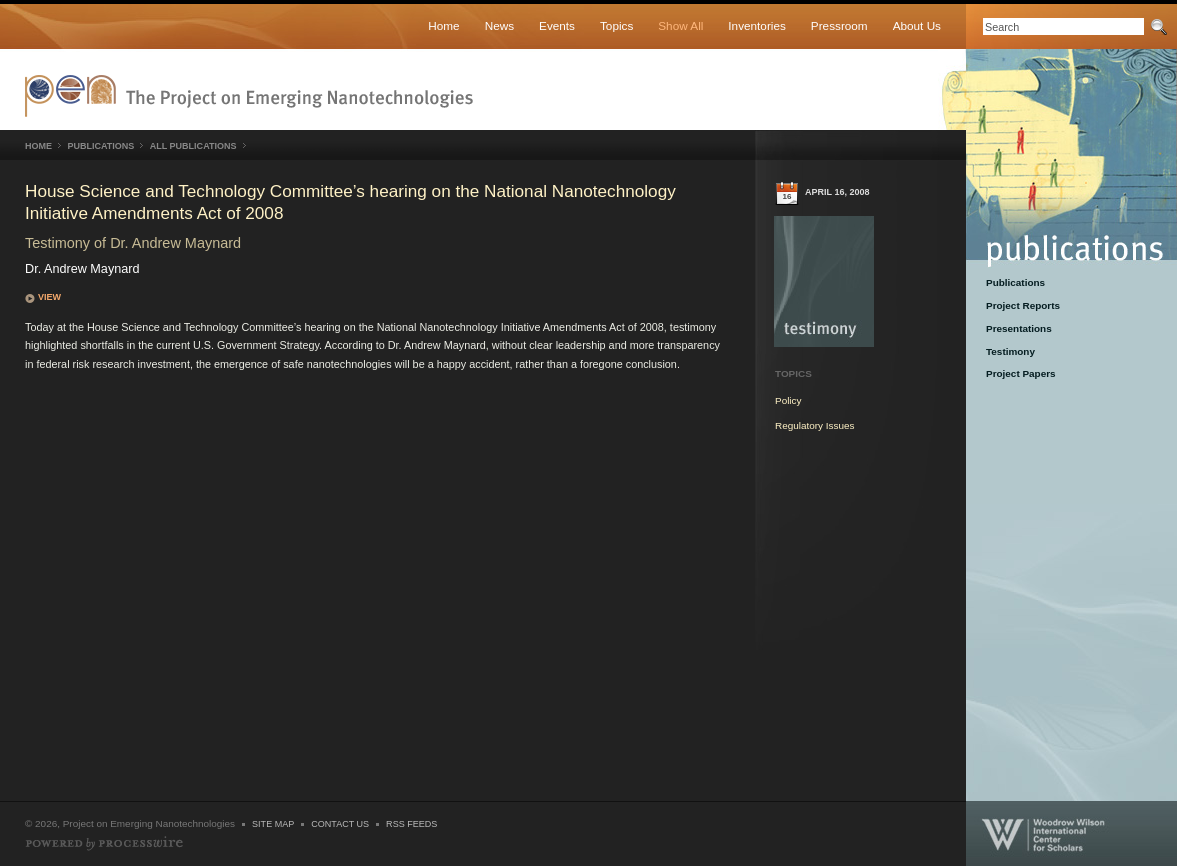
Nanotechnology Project (249, 96)
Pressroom (839, 25)
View (49, 297)
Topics (616, 25)
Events (557, 25)
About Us (917, 25)
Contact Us (340, 824)
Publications (1057, 158)
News (499, 25)
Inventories (756, 25)
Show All (680, 25)
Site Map (273, 824)
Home (443, 25)
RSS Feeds (411, 824)
